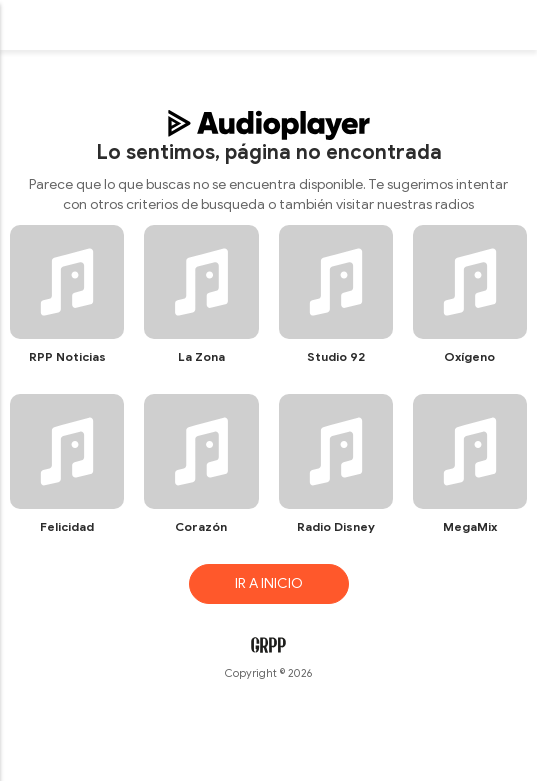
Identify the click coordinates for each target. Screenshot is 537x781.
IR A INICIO (269, 583)
